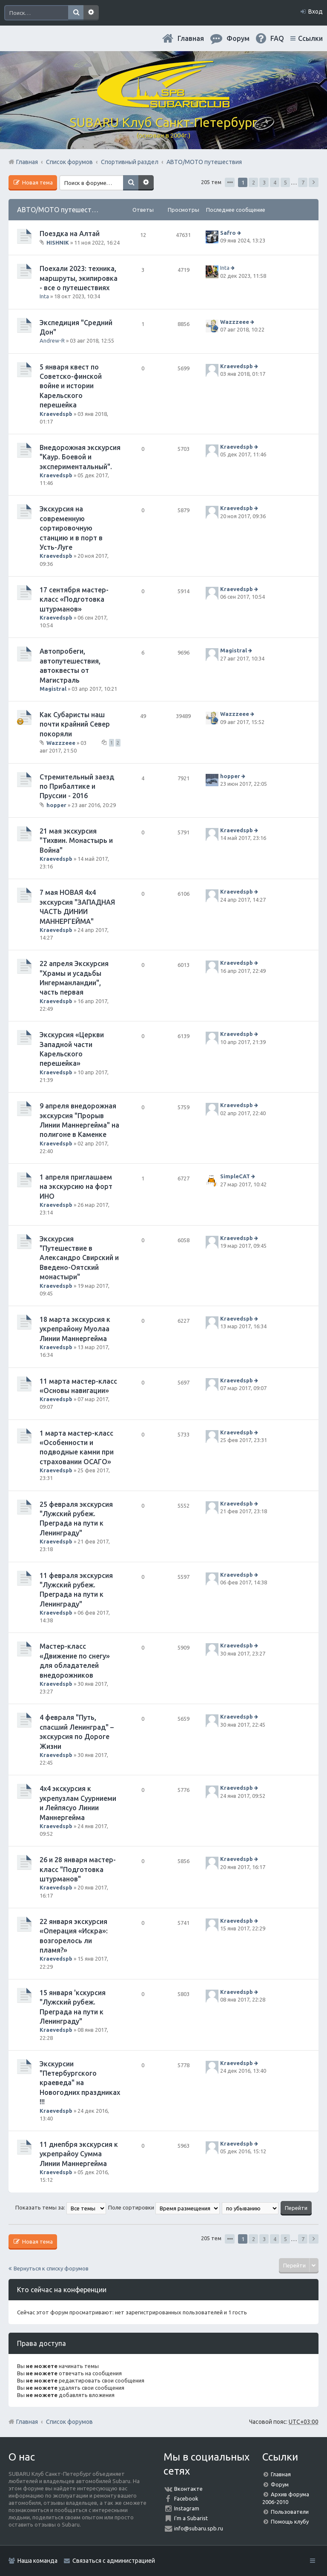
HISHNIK (57, 242)
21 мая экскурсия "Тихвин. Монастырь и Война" (76, 840)
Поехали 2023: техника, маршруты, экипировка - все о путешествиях (79, 278)
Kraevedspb (56, 414)
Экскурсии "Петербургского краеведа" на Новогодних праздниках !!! (80, 2083)
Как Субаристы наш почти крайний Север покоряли (75, 724)
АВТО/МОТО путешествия (60, 209)
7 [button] (302, 182)
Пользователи (290, 2512)
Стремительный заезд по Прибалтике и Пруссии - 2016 (77, 786)
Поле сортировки (164, 2207)
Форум (280, 2484)
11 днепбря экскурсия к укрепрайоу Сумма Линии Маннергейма (79, 2153)
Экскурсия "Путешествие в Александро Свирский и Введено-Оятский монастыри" (79, 1258)
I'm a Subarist (191, 2518)
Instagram (186, 2508)
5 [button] (285, 182)
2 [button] (253, 182)
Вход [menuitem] (315, 11)
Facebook (186, 2498)
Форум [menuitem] (238, 38)
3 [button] (264, 182)
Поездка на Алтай (70, 233)
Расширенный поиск (91, 12)
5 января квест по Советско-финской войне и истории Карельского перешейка (71, 386)
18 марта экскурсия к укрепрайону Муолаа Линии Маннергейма (75, 1328)
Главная (191, 38)
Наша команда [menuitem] (37, 2560)
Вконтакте (188, 2489)
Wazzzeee (234, 322)
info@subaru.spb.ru (198, 2528)
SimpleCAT (235, 1176)
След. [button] (313, 182)
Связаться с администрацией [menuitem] (113, 2560)
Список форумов (69, 2421)
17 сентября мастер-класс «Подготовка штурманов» (74, 599)
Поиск (75, 12)
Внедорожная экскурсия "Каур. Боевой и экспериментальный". (80, 457)
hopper (56, 805)
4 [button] (274, 182)
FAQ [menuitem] (277, 38)
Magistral (53, 689)
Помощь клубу (290, 2521)
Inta (44, 296)
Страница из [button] (230, 182)
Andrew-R (52, 340)
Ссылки (310, 38)
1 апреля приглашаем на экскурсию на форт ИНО (76, 1186)
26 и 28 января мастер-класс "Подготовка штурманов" (78, 1869)
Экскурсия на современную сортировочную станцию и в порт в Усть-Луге (71, 528)
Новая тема (37, 182)
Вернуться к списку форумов (51, 2268)
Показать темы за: (60, 2207)
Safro (228, 233)
